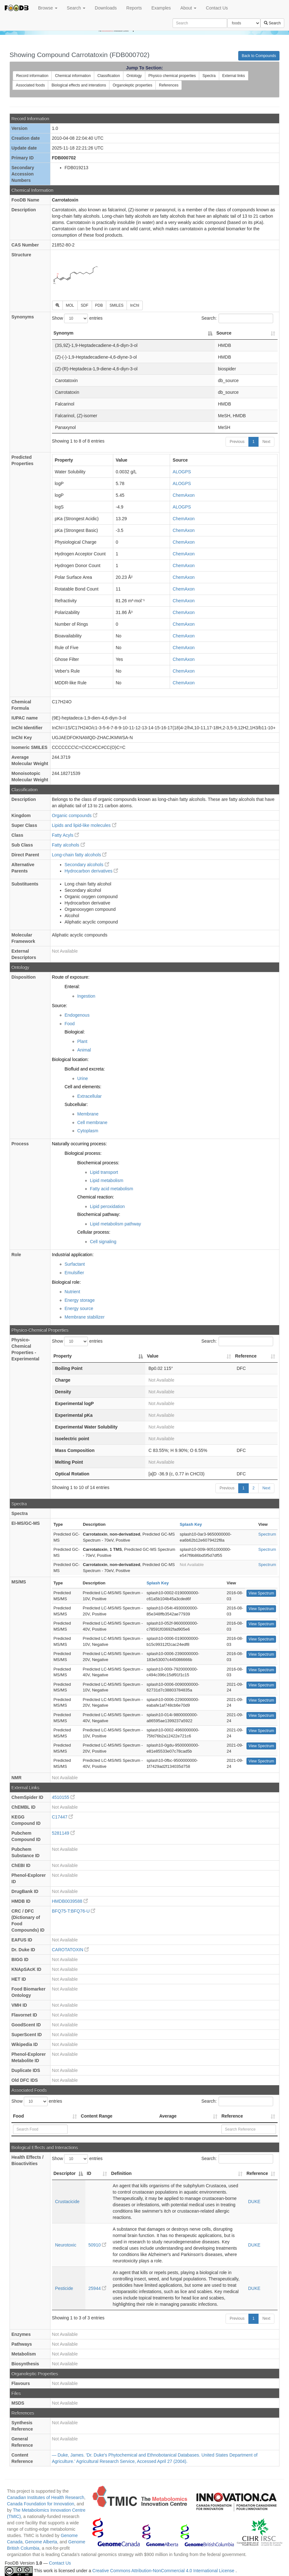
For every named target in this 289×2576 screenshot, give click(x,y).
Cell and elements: (83, 1086)
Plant (82, 1041)
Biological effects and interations (78, 85)
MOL (70, 305)
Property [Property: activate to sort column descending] (63, 1355)
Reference (232, 2116)
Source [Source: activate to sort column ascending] (223, 333)
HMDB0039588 (70, 1901)
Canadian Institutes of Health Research (45, 2497)
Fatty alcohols (68, 844)
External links (233, 76)
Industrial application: (73, 1254)
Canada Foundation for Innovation (40, 2503)
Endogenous (77, 1015)
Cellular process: (93, 1232)
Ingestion (86, 996)
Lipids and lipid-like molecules (84, 825)
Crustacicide (67, 2201)
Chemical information (73, 76)
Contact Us (217, 7)
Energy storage (80, 1300)
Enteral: (72, 986)
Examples (161, 7)
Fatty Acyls (65, 835)
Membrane (88, 1113)
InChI (134, 305)
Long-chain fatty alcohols (79, 854)
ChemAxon (183, 495)
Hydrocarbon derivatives (91, 870)
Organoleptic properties (132, 85)
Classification (108, 76)
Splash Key (191, 1524)
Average (168, 2116)
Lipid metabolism (106, 1180)
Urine (82, 1078)
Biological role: (66, 1282)
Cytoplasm (87, 1130)
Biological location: (70, 1059)
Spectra (208, 76)
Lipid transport (104, 1172)
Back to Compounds (259, 56)
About (188, 7)
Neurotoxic (65, 2244)
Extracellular (89, 1096)
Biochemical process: (98, 1162)
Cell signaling (103, 1241)
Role (16, 1254)
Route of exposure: (70, 977)
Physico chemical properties (172, 76)
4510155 (63, 1797)
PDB (99, 305)
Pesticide (64, 2288)
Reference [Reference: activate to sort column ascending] (246, 1355)
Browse (47, 7)
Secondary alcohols (87, 864)
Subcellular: (76, 1104)
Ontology (134, 76)
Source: (59, 1005)
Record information (32, 76)
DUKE (254, 2201)
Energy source (79, 1308)
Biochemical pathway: (98, 1214)
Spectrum (267, 1534)
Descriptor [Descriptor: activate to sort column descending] (65, 2173)
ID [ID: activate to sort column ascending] (89, 2173)
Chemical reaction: (95, 1196)
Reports (134, 7)
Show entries (77, 318)
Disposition (23, 977)
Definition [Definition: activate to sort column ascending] (121, 2173)
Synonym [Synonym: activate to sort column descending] (64, 333)
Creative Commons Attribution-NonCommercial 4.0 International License (163, 2570)
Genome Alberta (41, 2541)
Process (20, 1143)
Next (266, 441)
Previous (237, 441)
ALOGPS (182, 471)
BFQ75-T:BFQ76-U (73, 1911)
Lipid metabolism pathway (115, 1223)
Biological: (75, 1031)
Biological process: (83, 1153)
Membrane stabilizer (85, 1317)
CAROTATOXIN (70, 1949)
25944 (98, 2288)
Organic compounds (74, 815)
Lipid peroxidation (107, 1206)
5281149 (63, 1833)
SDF (85, 305)
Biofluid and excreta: (85, 1068)
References (168, 85)
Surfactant (75, 1264)
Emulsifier (74, 1272)
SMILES (116, 305)
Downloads (106, 7)
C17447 (62, 1816)
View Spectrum (261, 1593)
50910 (98, 2244)
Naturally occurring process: (79, 1143)
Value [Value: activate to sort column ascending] (153, 1355)
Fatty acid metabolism (111, 1188)
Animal (84, 1049)
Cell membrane (92, 1122)
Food (70, 1023)
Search (76, 7)
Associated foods (30, 85)
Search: (237, 318)
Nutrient (72, 1291)
